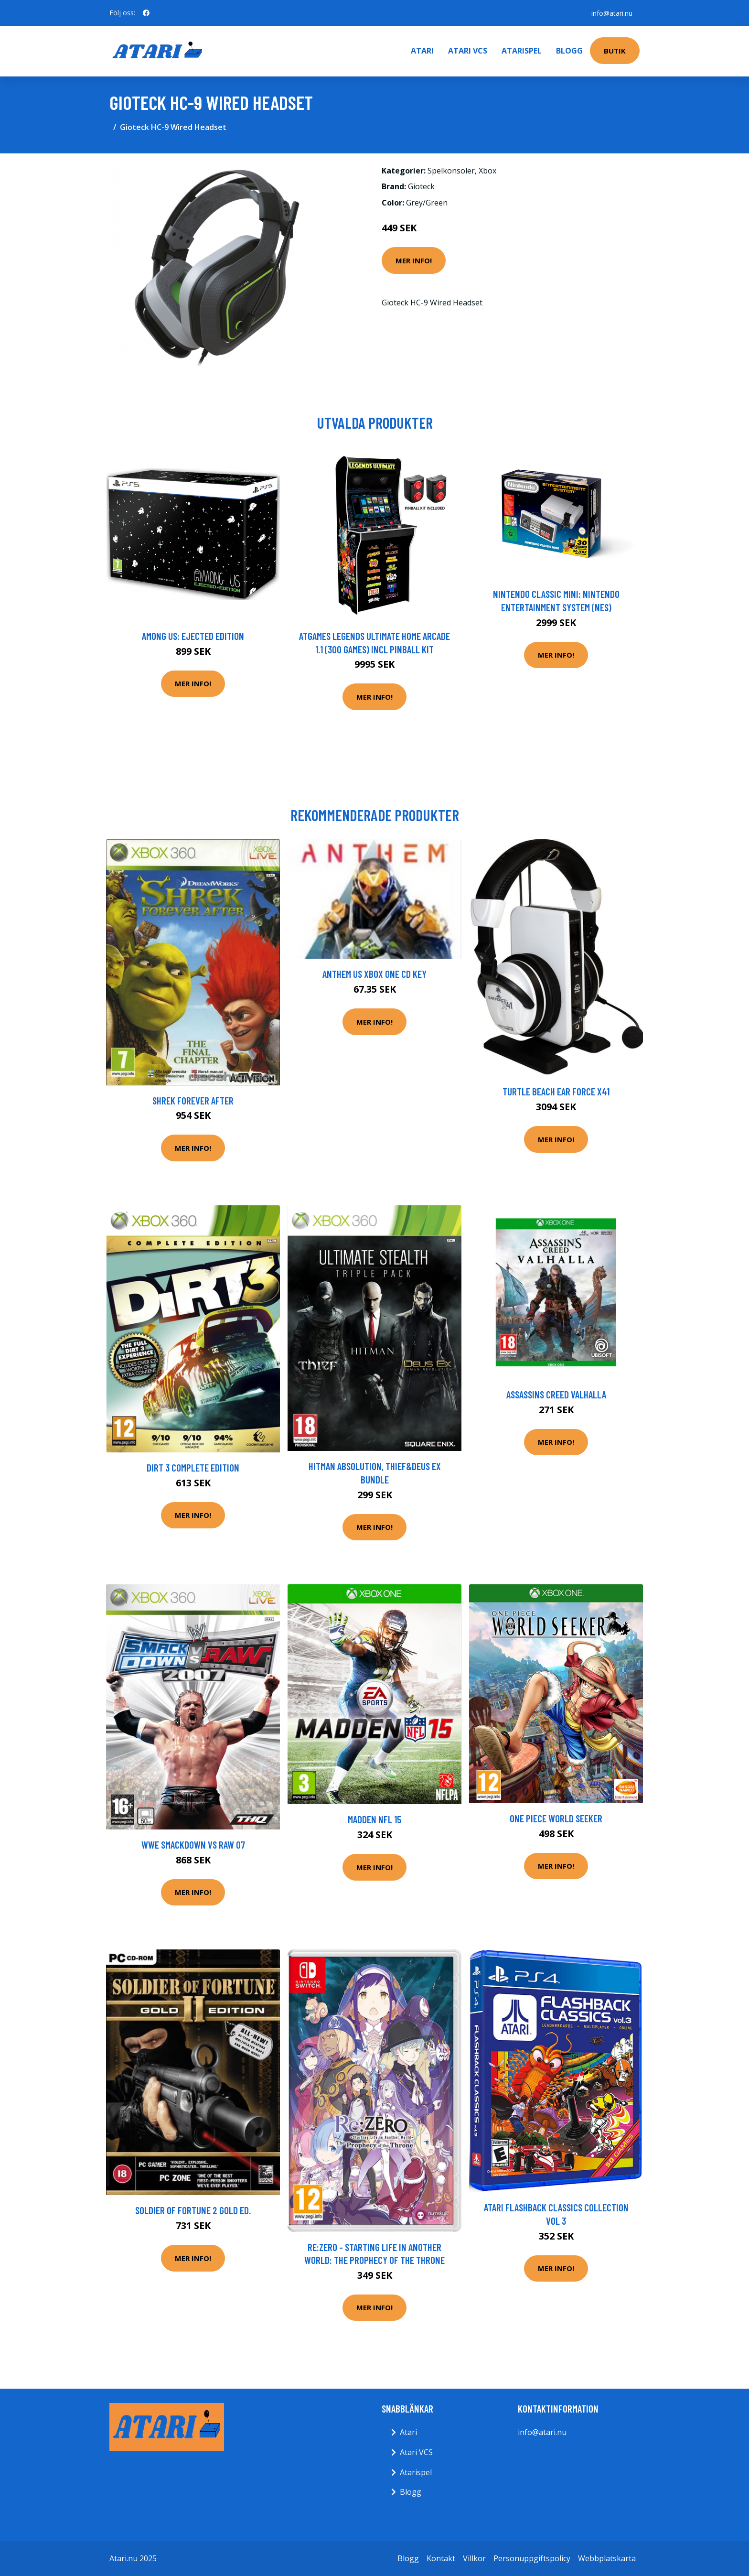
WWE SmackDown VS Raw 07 (193, 1845)
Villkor (474, 2558)
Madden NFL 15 (374, 1819)
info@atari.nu (611, 12)
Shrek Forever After (193, 1100)
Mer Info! (414, 260)
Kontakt (441, 2558)
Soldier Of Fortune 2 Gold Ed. (193, 2210)
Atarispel (522, 50)
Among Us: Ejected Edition (193, 636)
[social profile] (146, 13)
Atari (422, 50)
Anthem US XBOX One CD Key (374, 974)
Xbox (487, 170)
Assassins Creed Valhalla (556, 1394)
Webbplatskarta (607, 2558)
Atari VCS (467, 50)
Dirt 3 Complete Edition (193, 1467)
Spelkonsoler (451, 170)
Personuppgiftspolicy (531, 2558)
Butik (615, 50)
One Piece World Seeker (556, 1818)
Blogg (569, 50)
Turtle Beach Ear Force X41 (556, 1091)
